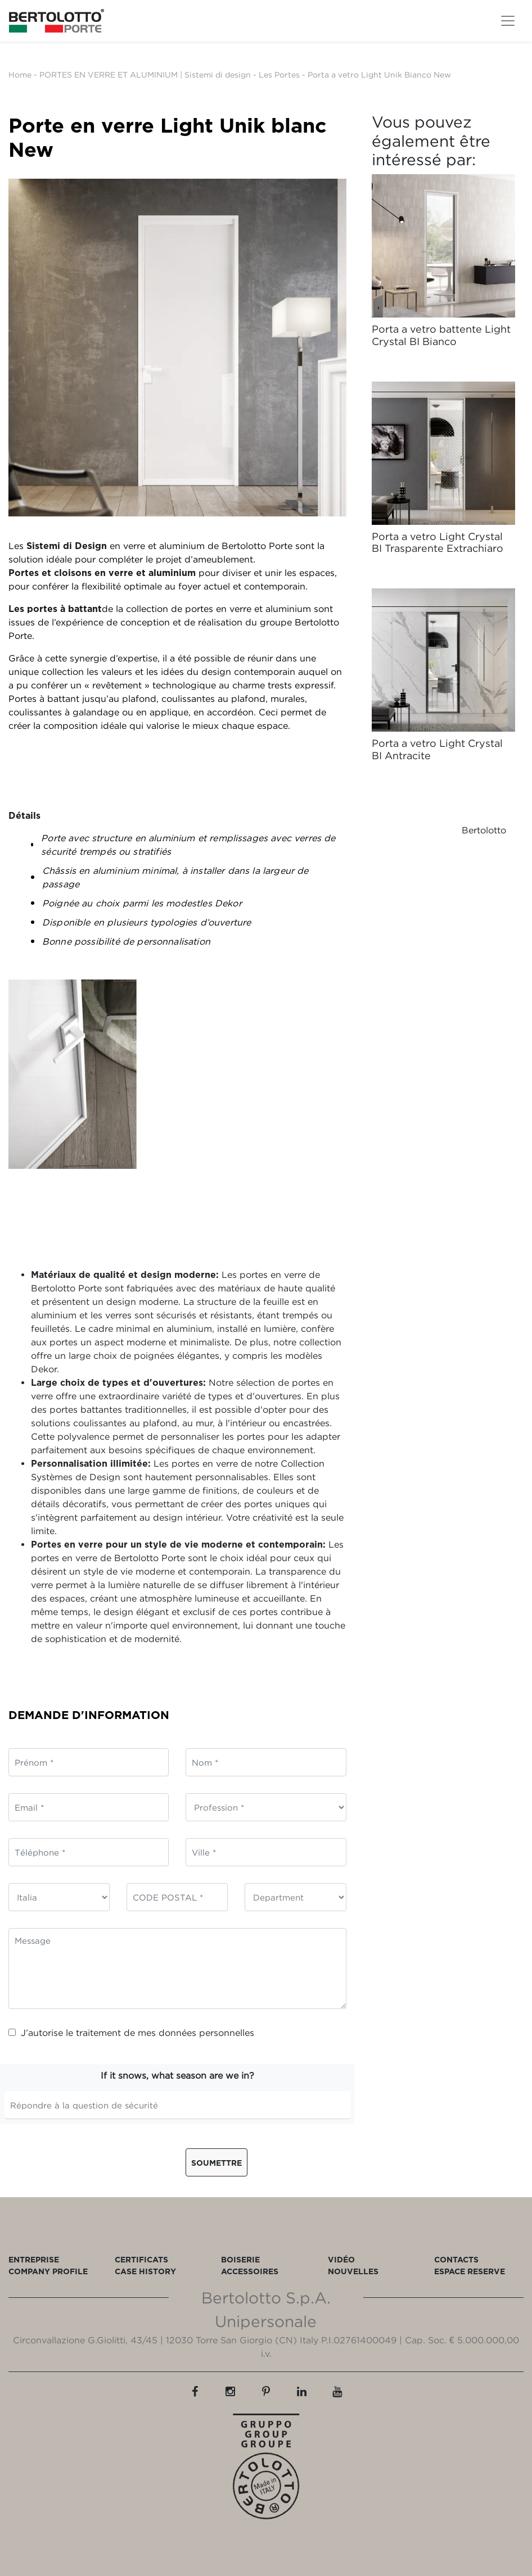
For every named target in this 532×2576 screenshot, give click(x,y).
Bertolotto (484, 830)
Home (19, 74)
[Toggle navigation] (508, 20)
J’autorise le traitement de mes (131, 2033)
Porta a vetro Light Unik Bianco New (379, 74)
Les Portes (279, 74)
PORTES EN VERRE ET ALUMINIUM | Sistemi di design (145, 74)
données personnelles (206, 2033)
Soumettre (216, 2162)
